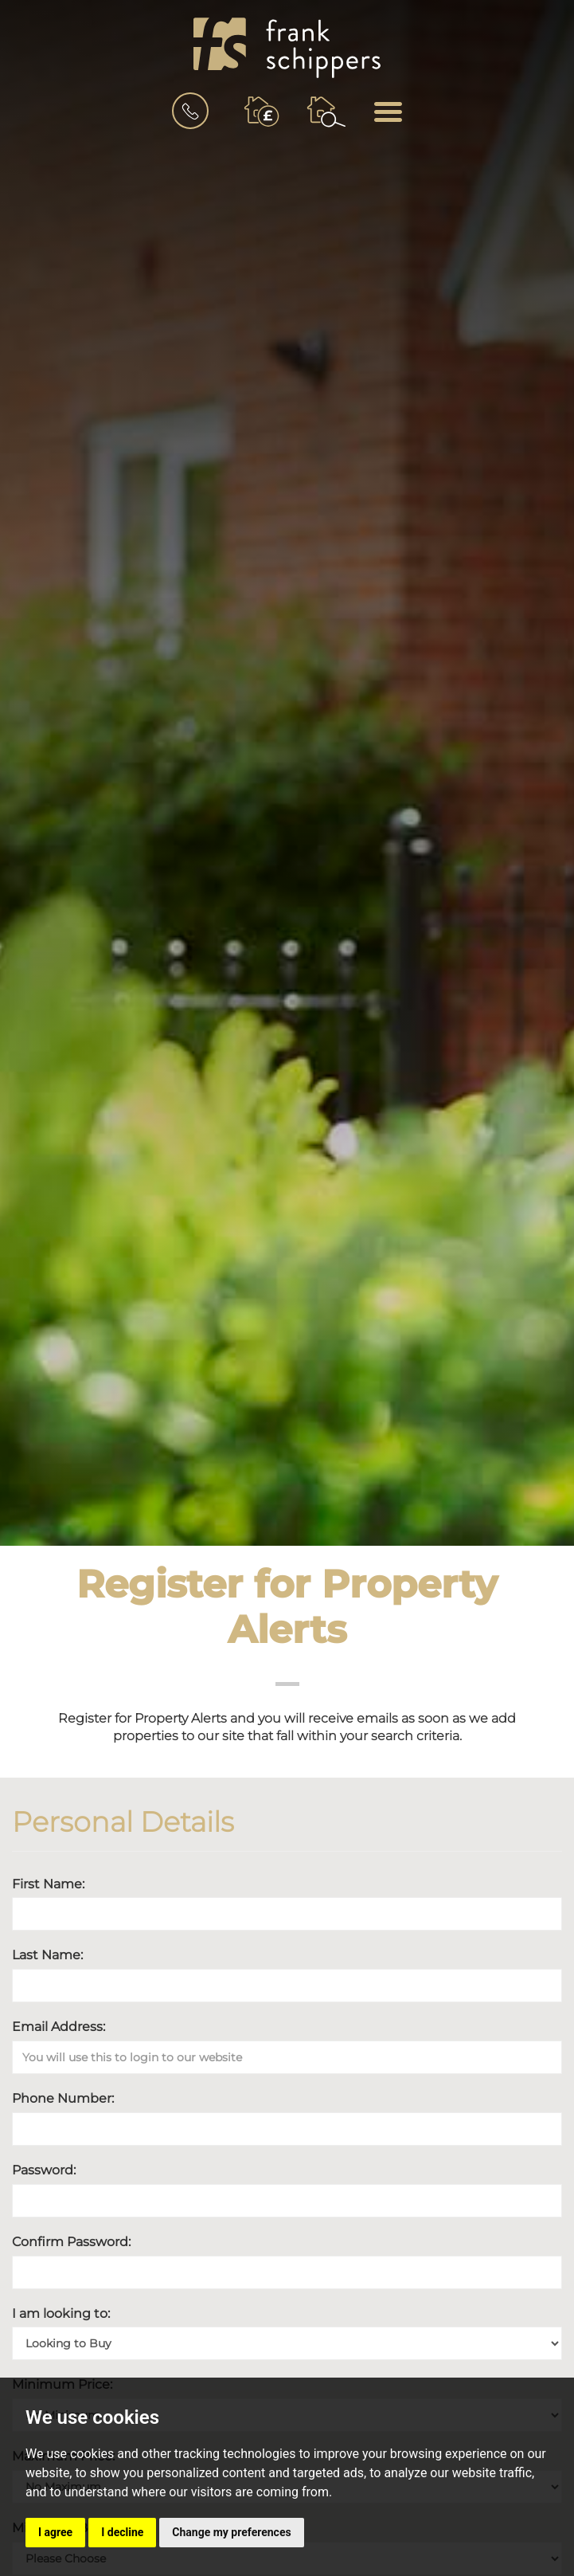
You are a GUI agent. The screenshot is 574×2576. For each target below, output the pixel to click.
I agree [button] (55, 2532)
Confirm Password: (71, 2241)
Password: (44, 2170)
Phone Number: (63, 2098)
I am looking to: (61, 2313)
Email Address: (58, 2026)
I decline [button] (122, 2532)
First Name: (48, 1884)
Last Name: (47, 1954)
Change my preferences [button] (231, 2532)
